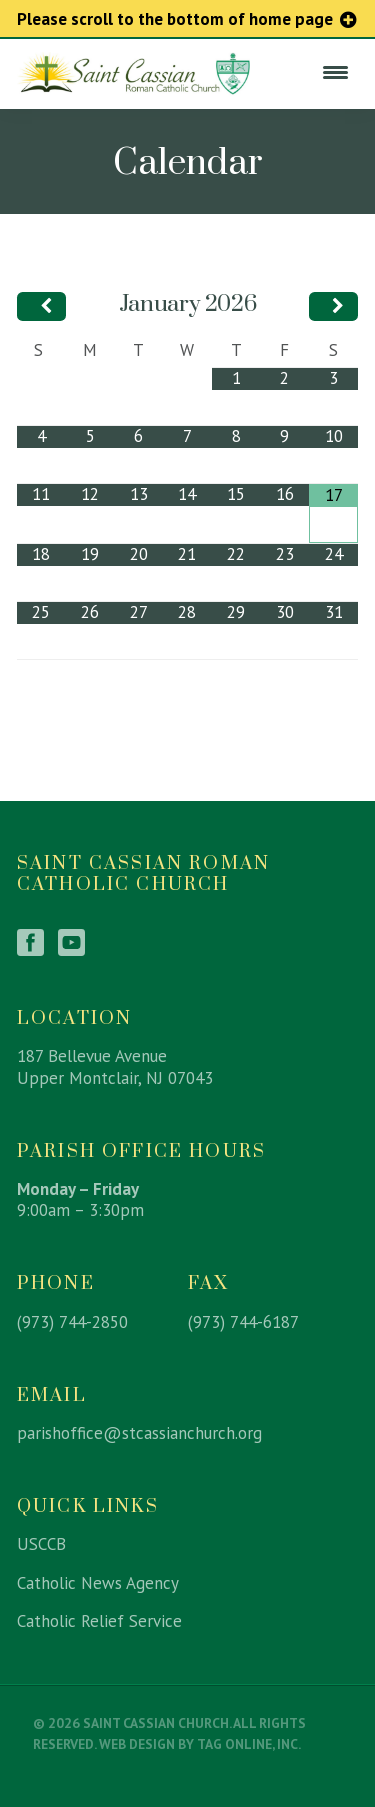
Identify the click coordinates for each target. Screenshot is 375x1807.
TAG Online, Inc (247, 1744)
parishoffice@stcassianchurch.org (139, 1433)
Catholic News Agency (98, 1583)
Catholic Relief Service (99, 1621)
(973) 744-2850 (72, 1322)
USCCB (41, 1544)
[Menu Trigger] (335, 72)
